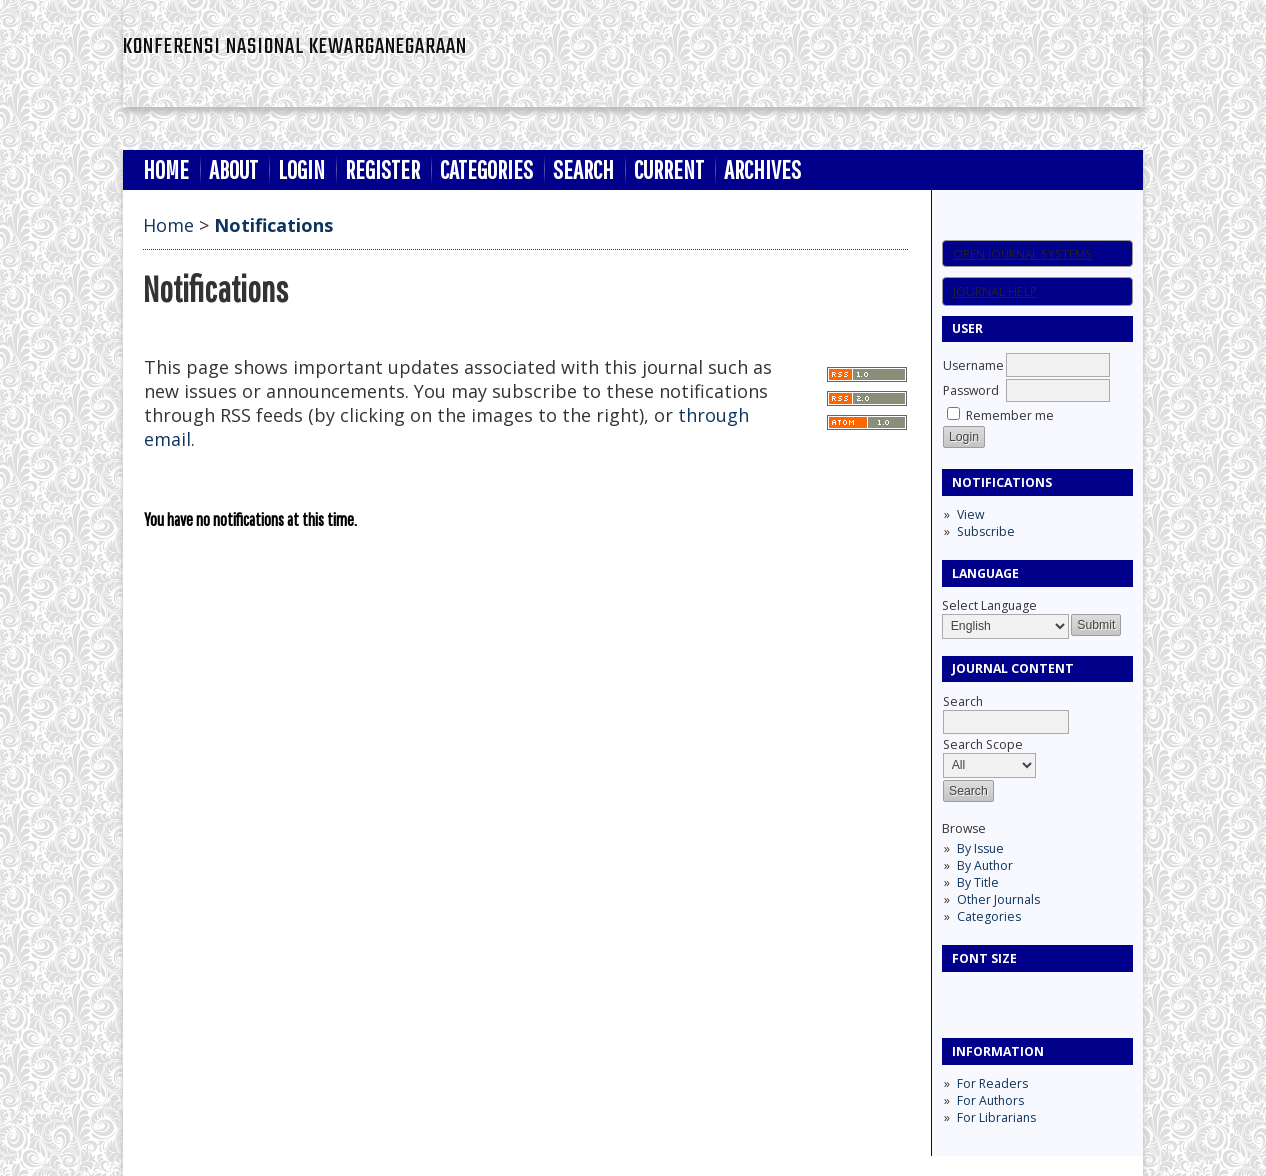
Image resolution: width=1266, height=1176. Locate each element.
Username (973, 365)
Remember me (1010, 415)
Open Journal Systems (1022, 253)
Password (971, 390)
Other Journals (998, 899)
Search (583, 169)
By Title (978, 882)
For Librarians (996, 1117)
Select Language (989, 605)
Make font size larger (1024, 993)
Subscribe (986, 531)
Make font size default (992, 993)
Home (166, 169)
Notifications (273, 225)
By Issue (980, 848)
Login (301, 169)
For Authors (990, 1100)
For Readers (992, 1083)
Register (382, 169)
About (233, 169)
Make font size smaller (960, 993)
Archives (762, 169)
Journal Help (995, 291)
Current (669, 169)
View (970, 514)
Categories (989, 916)
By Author (985, 865)
